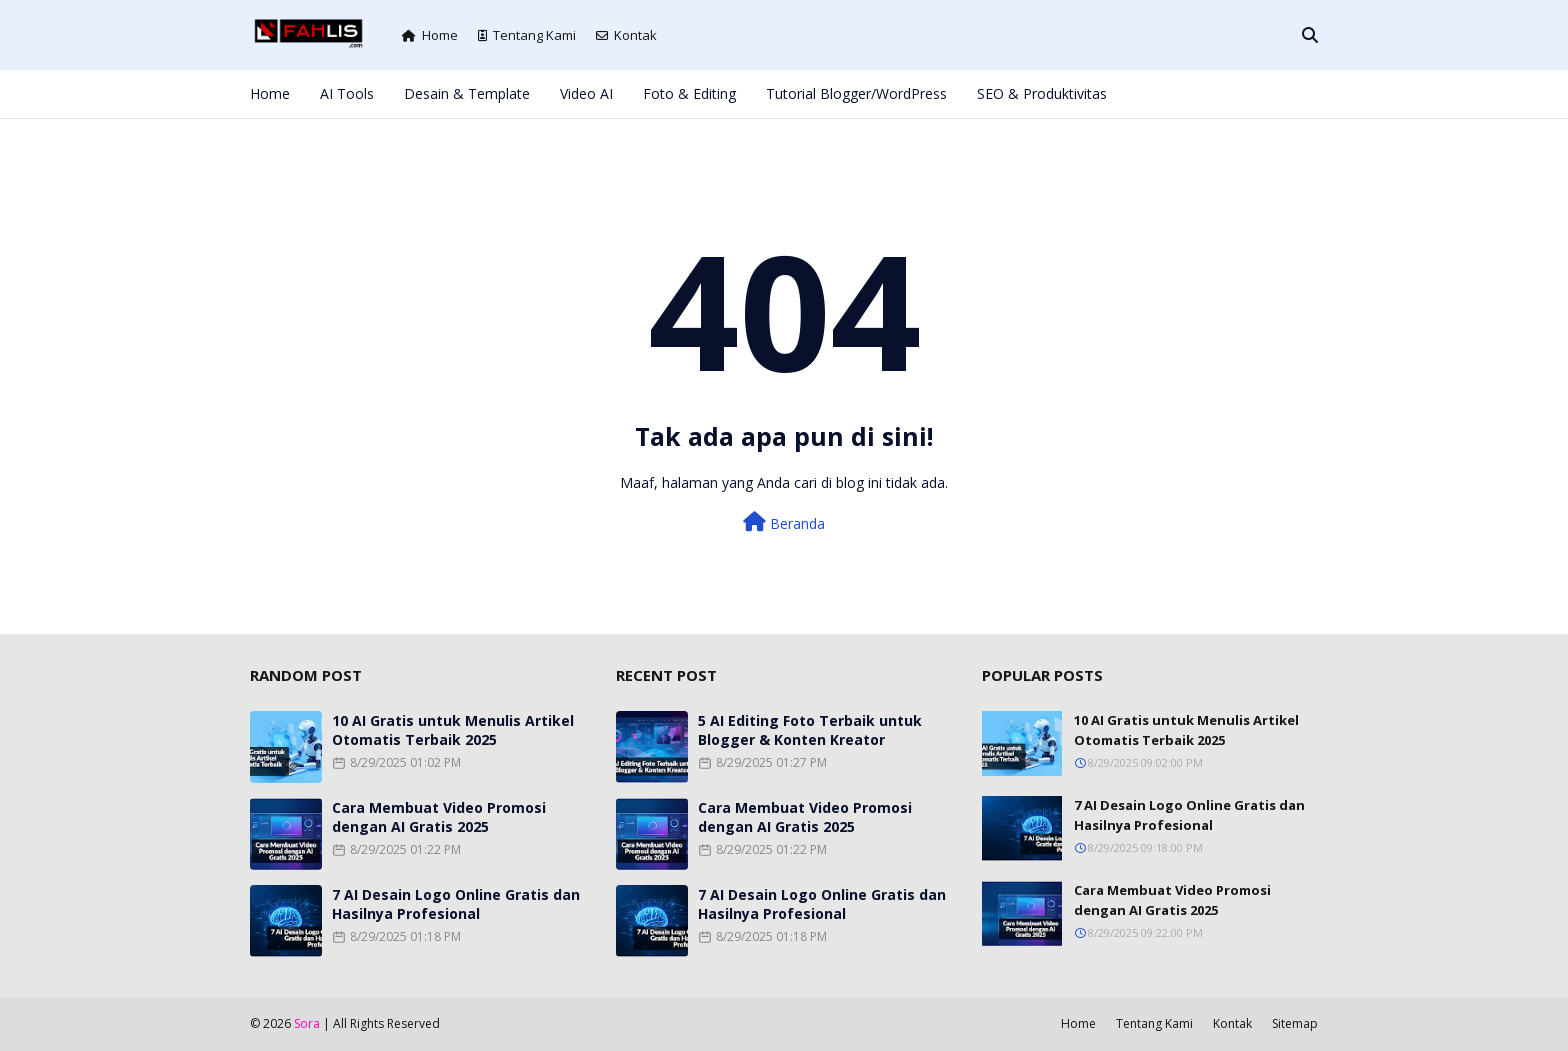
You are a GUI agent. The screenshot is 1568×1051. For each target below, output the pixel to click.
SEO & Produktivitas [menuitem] (1042, 93)
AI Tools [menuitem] (347, 93)
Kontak (626, 35)
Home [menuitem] (270, 93)
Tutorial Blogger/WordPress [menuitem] (856, 93)
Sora (307, 1023)
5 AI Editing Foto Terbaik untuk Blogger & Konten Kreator (810, 730)
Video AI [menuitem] (586, 93)
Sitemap (1295, 1023)
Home (430, 35)
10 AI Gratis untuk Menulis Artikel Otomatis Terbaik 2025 (453, 730)
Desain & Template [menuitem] (467, 93)
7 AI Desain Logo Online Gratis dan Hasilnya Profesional (456, 904)
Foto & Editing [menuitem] (689, 93)
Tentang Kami (527, 35)
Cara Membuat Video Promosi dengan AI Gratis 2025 (439, 817)
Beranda (784, 522)
